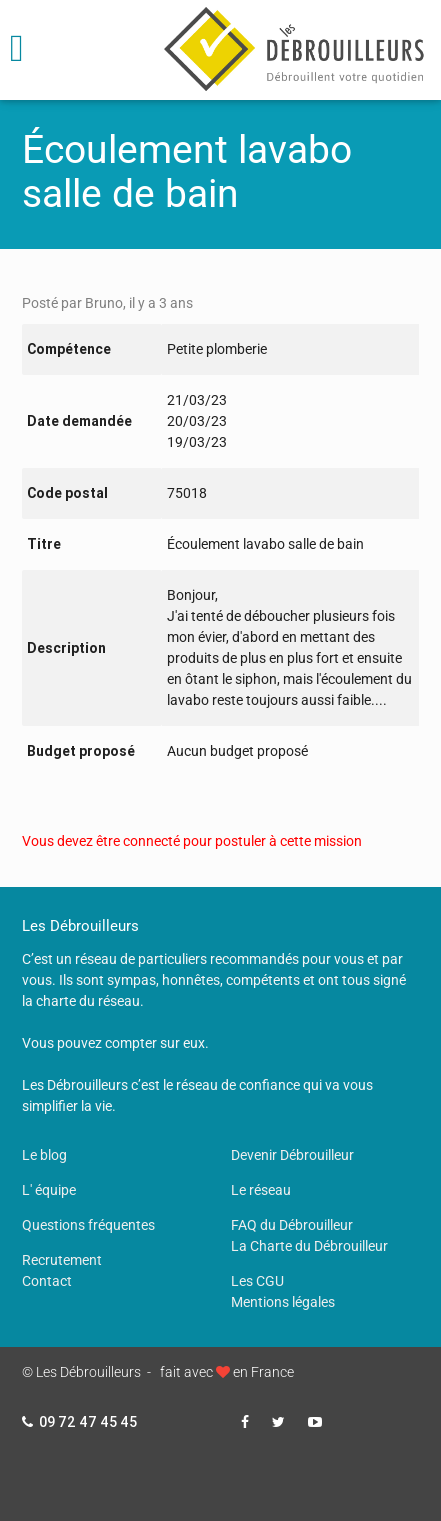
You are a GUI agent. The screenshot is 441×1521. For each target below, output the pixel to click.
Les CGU (257, 1281)
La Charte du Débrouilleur (309, 1246)
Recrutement (62, 1260)
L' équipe (49, 1190)
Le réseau (261, 1190)
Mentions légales (283, 1302)
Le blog (44, 1155)
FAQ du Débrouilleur (292, 1225)
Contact (47, 1281)
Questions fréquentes (88, 1225)
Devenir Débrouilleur (292, 1155)
